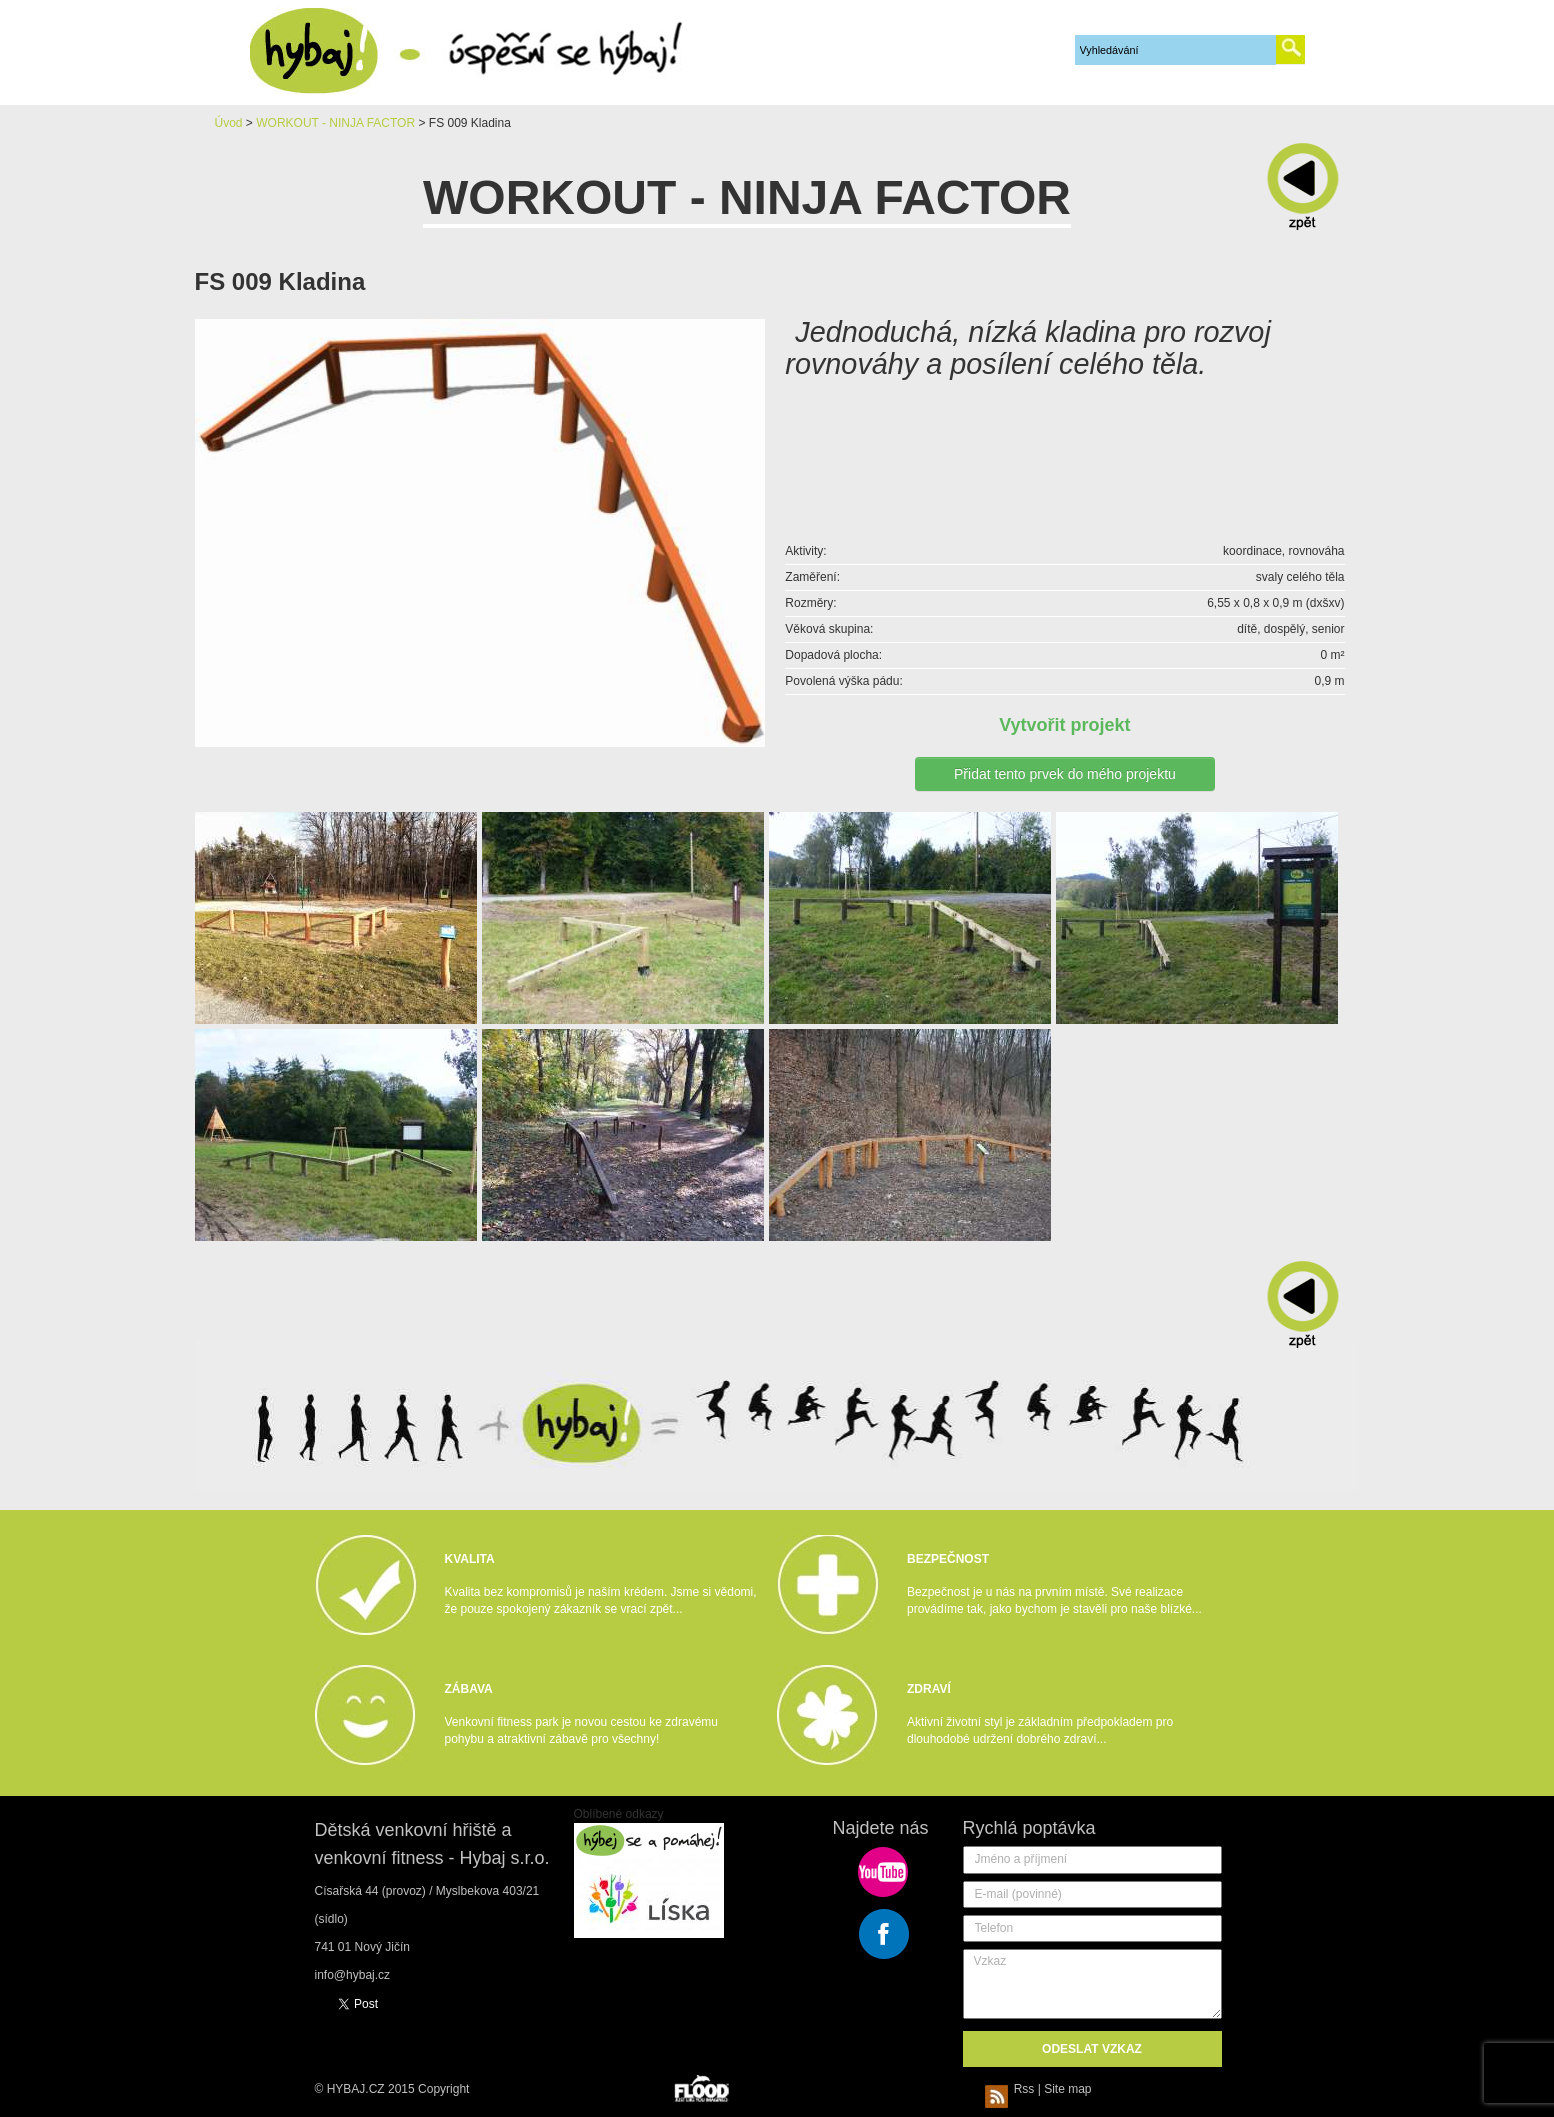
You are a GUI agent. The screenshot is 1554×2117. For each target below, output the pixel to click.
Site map (1067, 2089)
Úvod (229, 123)
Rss (1013, 2089)
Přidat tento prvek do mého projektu (1065, 774)
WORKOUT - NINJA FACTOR (335, 123)
